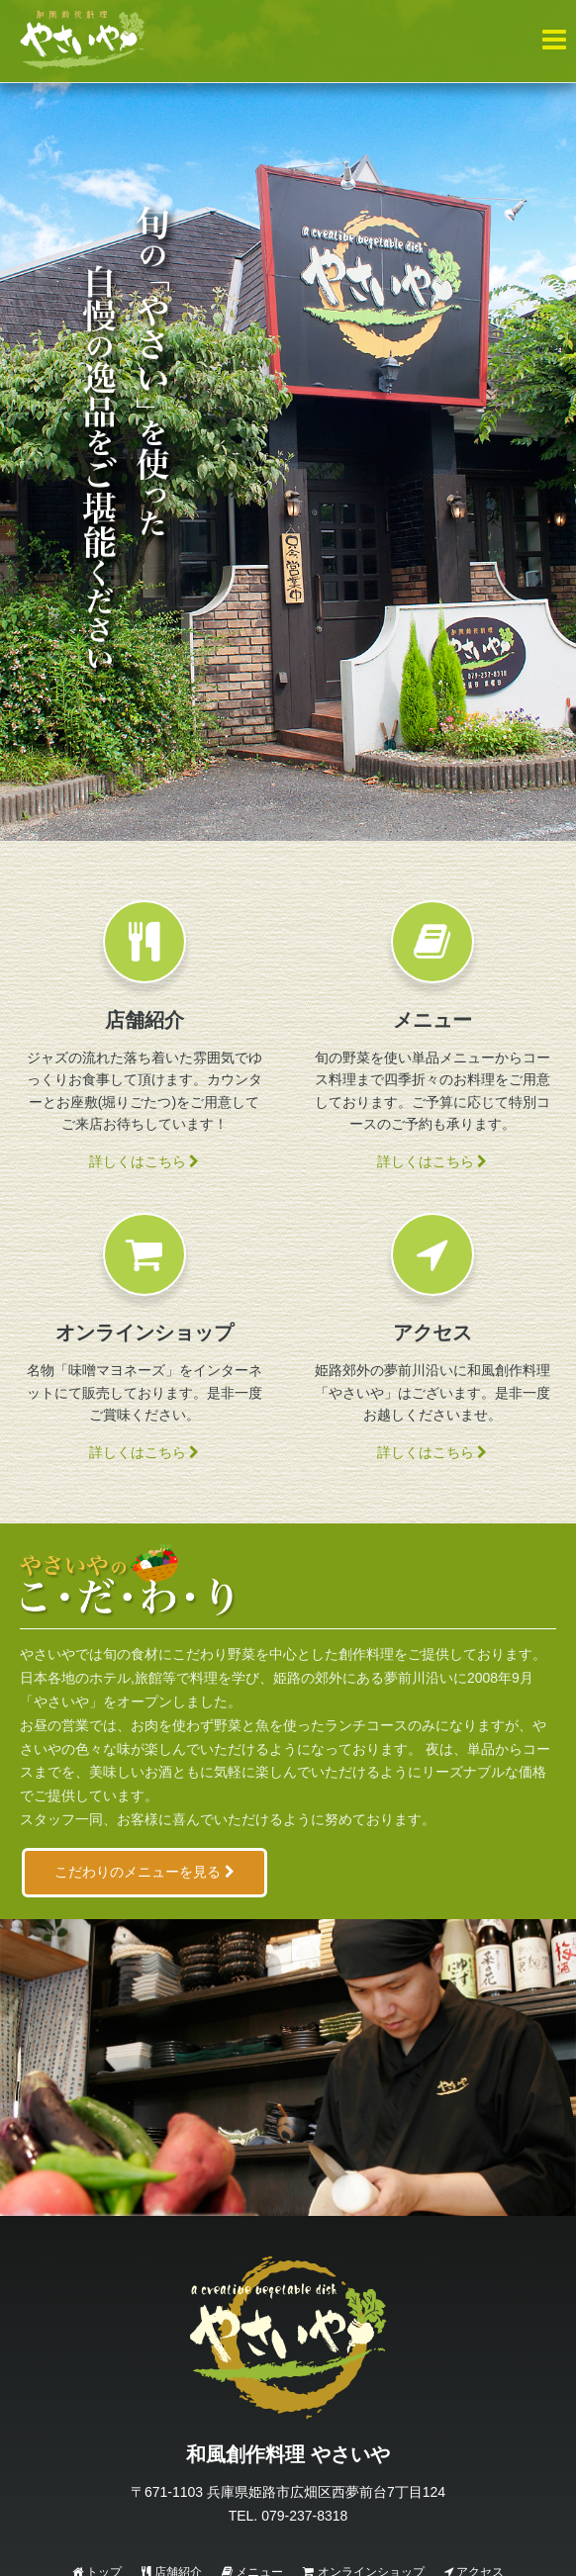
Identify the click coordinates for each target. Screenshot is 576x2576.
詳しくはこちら (144, 1161)
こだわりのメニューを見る (144, 1872)
